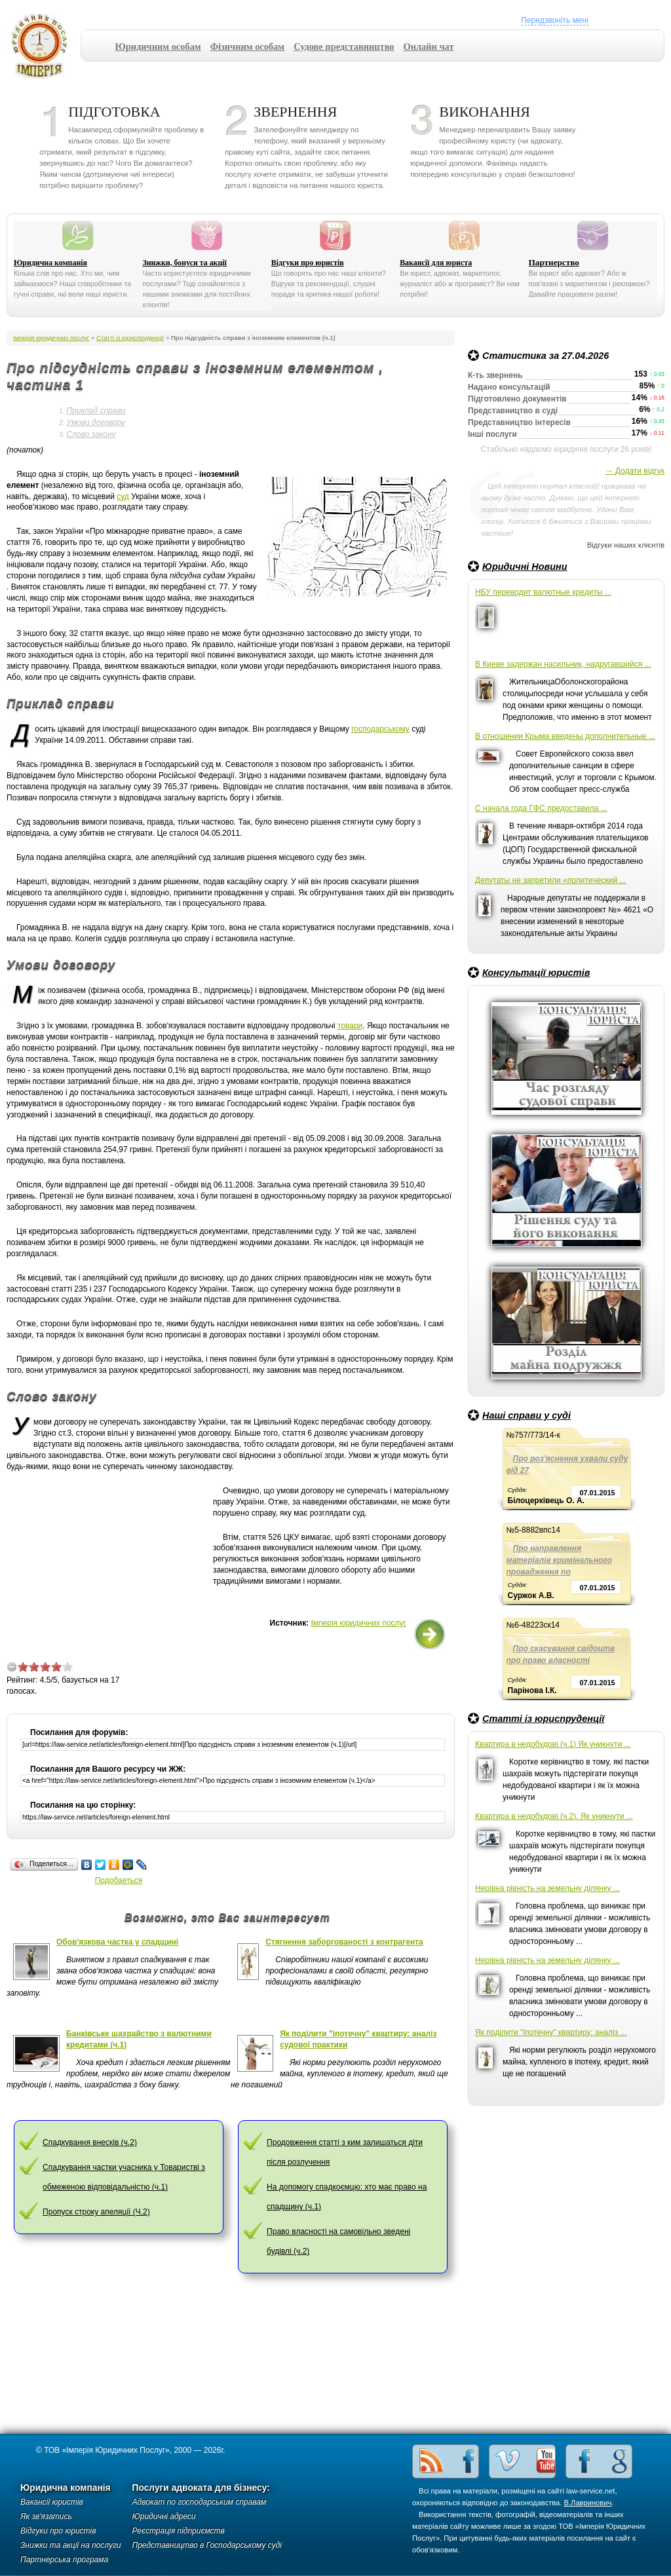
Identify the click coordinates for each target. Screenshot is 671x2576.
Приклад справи (95, 410)
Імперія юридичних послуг (44, 46)
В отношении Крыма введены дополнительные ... (565, 736)
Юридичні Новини (524, 566)
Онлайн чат (429, 46)
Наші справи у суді (526, 1415)
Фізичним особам (247, 46)
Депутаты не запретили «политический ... (550, 880)
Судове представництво (344, 46)
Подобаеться (119, 1880)
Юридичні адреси (164, 2516)
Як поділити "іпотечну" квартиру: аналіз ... (550, 2032)
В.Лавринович (588, 2503)
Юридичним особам (158, 46)
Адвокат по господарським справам (199, 2502)
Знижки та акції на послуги (70, 2545)
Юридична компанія (50, 262)
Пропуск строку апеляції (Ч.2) (96, 2211)
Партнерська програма (64, 2559)
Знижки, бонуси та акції (184, 262)
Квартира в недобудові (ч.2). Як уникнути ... (554, 1816)
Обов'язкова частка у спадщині (117, 1942)
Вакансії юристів (51, 2502)
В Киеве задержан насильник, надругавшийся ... (563, 664)
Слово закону (90, 434)
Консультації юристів (536, 972)
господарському (380, 729)
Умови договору (95, 422)
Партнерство (554, 262)
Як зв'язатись (46, 2516)
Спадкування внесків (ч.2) (90, 2142)
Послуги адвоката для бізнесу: (201, 2488)
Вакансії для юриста (436, 262)
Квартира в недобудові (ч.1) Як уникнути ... (552, 1744)
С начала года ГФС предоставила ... (541, 808)
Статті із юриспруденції (543, 1718)
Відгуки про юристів (307, 262)
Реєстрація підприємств (178, 2530)
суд (123, 496)
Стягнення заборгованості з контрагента (344, 1942)
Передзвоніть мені (554, 20)
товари (349, 1025)
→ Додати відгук (634, 471)
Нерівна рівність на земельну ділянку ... (547, 1888)
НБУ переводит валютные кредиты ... (543, 592)
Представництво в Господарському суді (207, 2545)
